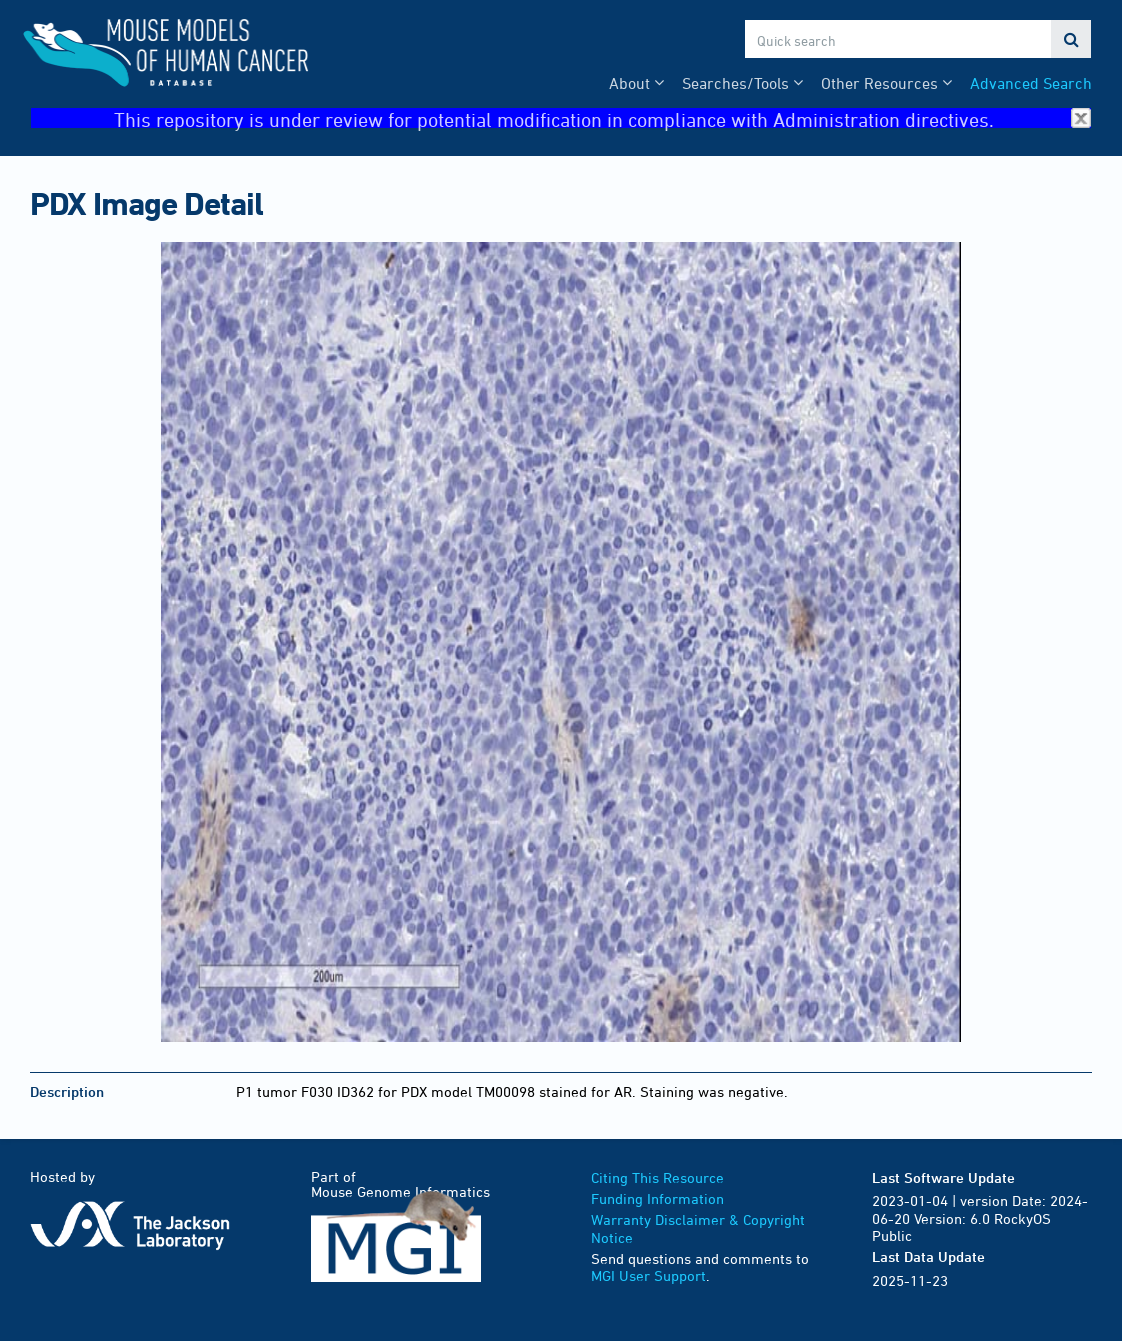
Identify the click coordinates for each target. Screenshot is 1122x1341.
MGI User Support (648, 1275)
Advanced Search (1031, 83)
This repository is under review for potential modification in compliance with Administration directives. (602, 118)
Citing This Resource (657, 1177)
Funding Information (657, 1198)
